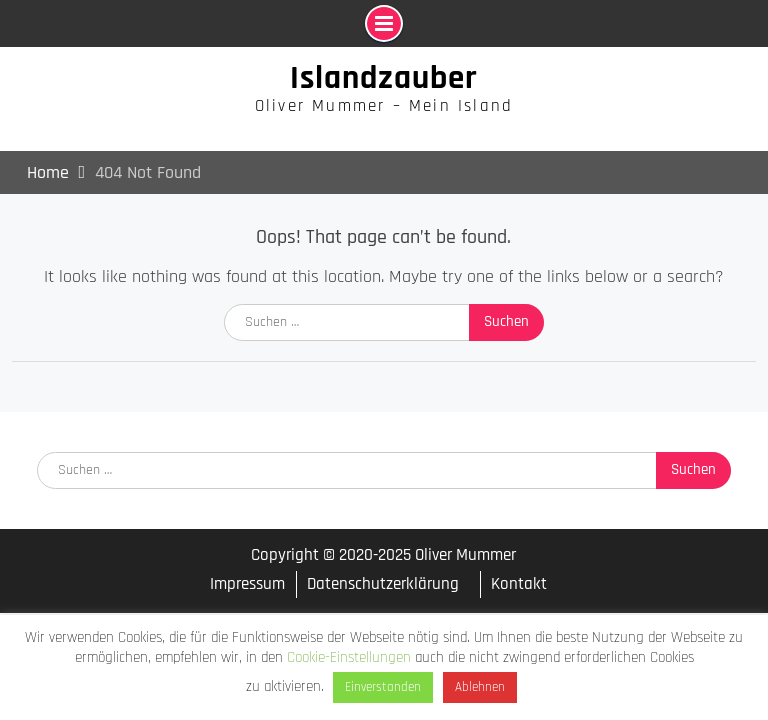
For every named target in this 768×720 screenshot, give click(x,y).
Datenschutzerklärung (383, 584)
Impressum (247, 584)
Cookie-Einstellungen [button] (349, 657)
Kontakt (519, 584)
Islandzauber (384, 78)
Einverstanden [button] (383, 687)
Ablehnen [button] (480, 687)
